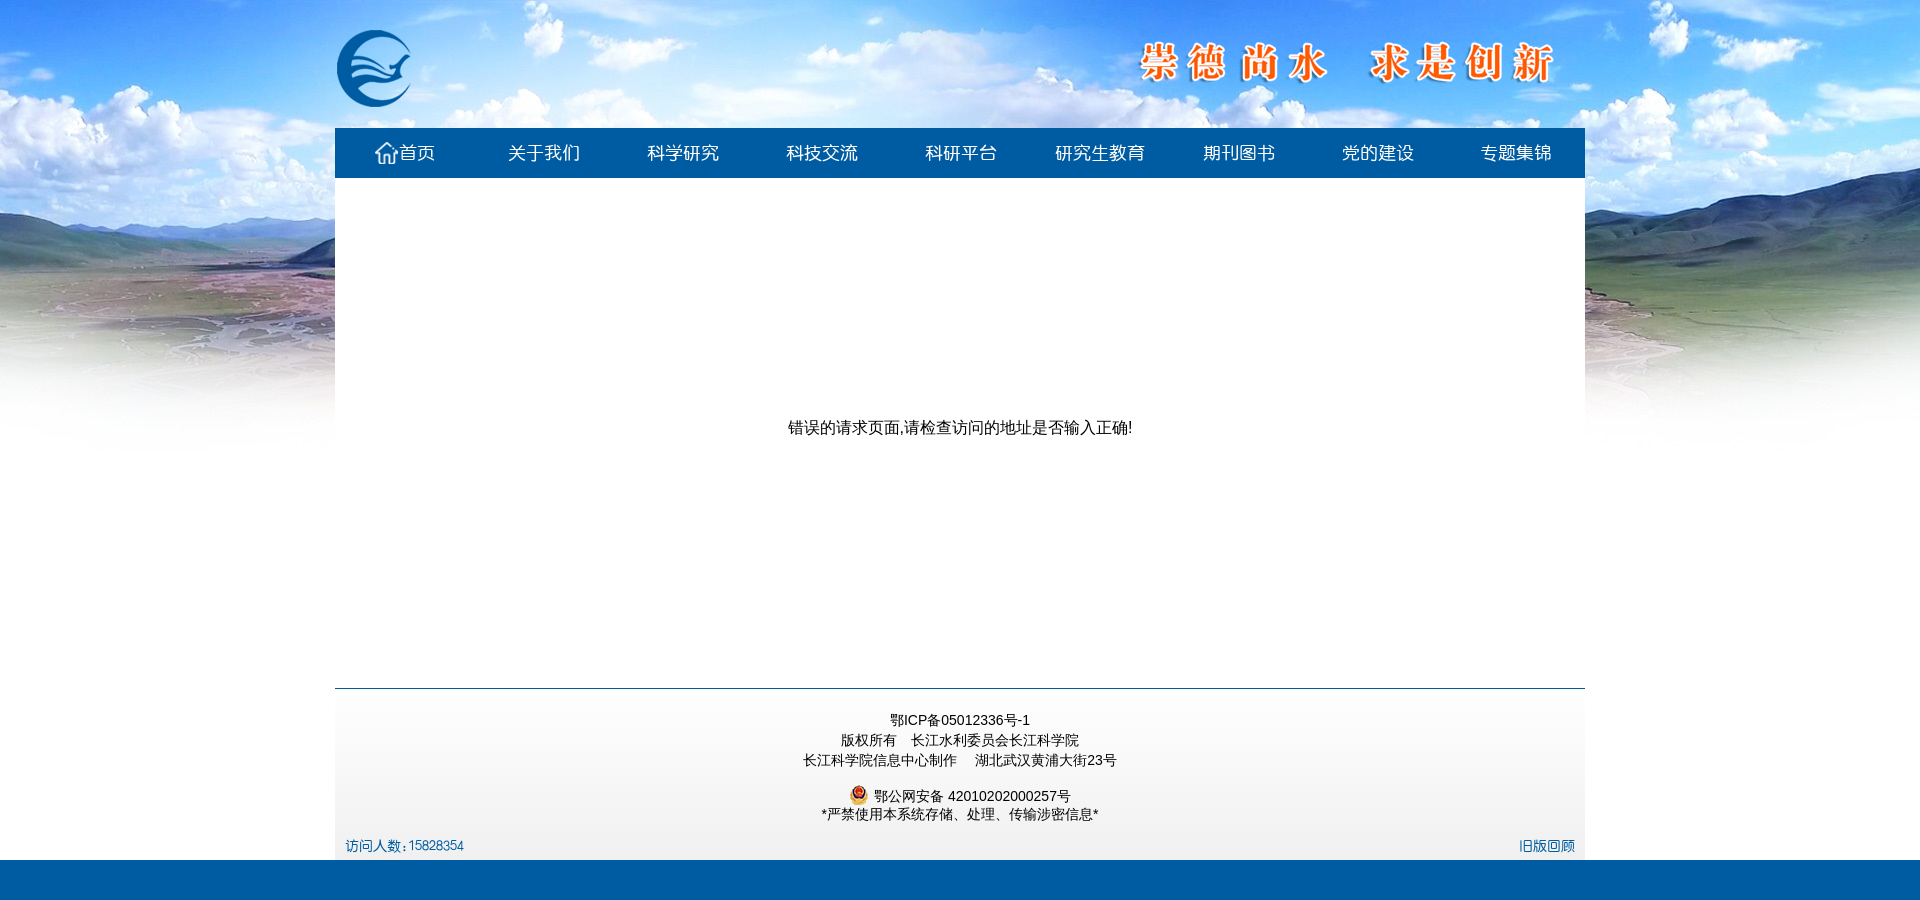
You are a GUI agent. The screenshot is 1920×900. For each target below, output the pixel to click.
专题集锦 (1516, 153)
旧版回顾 (1547, 846)
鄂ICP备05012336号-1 (960, 720)
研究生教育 (1100, 153)
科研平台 (961, 153)
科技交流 (822, 153)
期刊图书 (1239, 153)
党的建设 (1378, 153)
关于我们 (544, 153)
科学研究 (683, 153)
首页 (405, 153)
